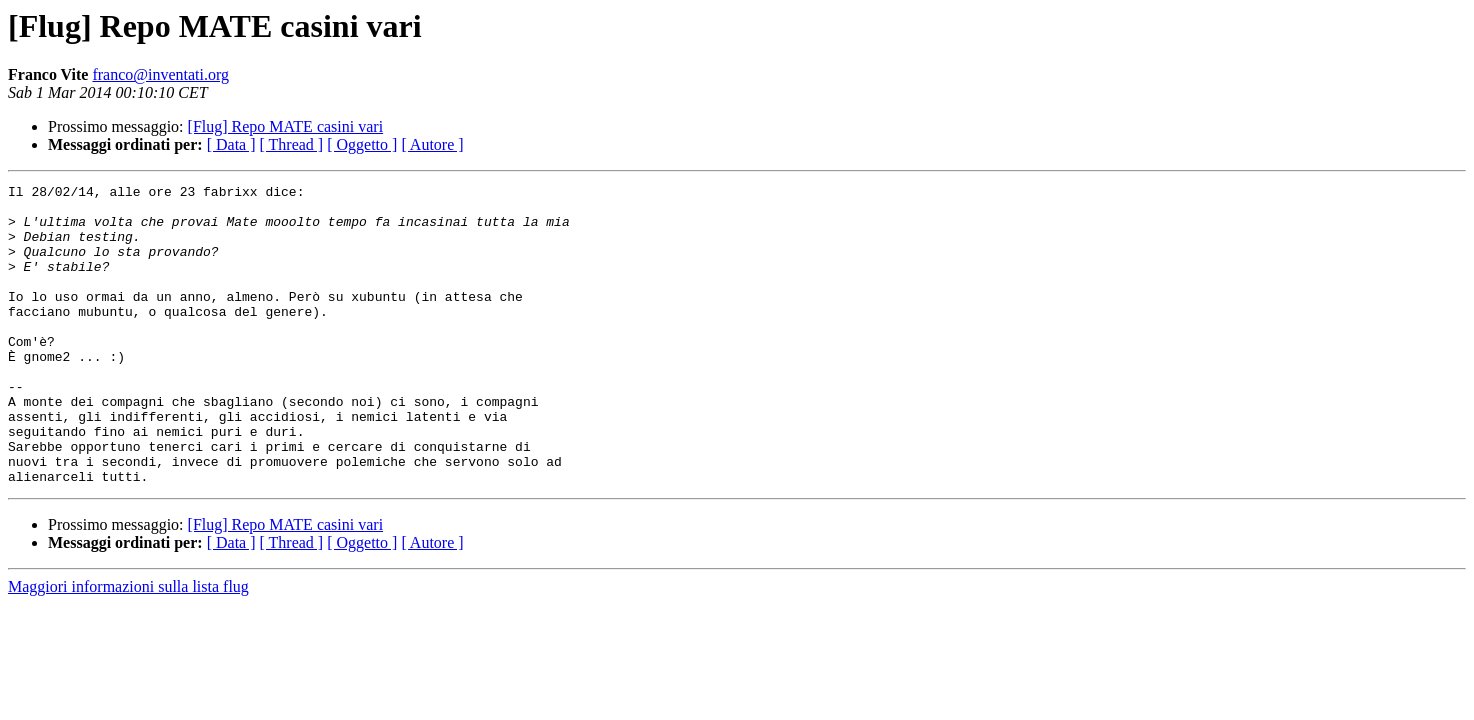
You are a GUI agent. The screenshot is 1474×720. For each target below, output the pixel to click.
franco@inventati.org (160, 74)
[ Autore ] (432, 144)
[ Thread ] (292, 144)
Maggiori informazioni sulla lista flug (128, 646)
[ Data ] (231, 144)
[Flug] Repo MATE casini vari (286, 126)
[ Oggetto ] (362, 144)
